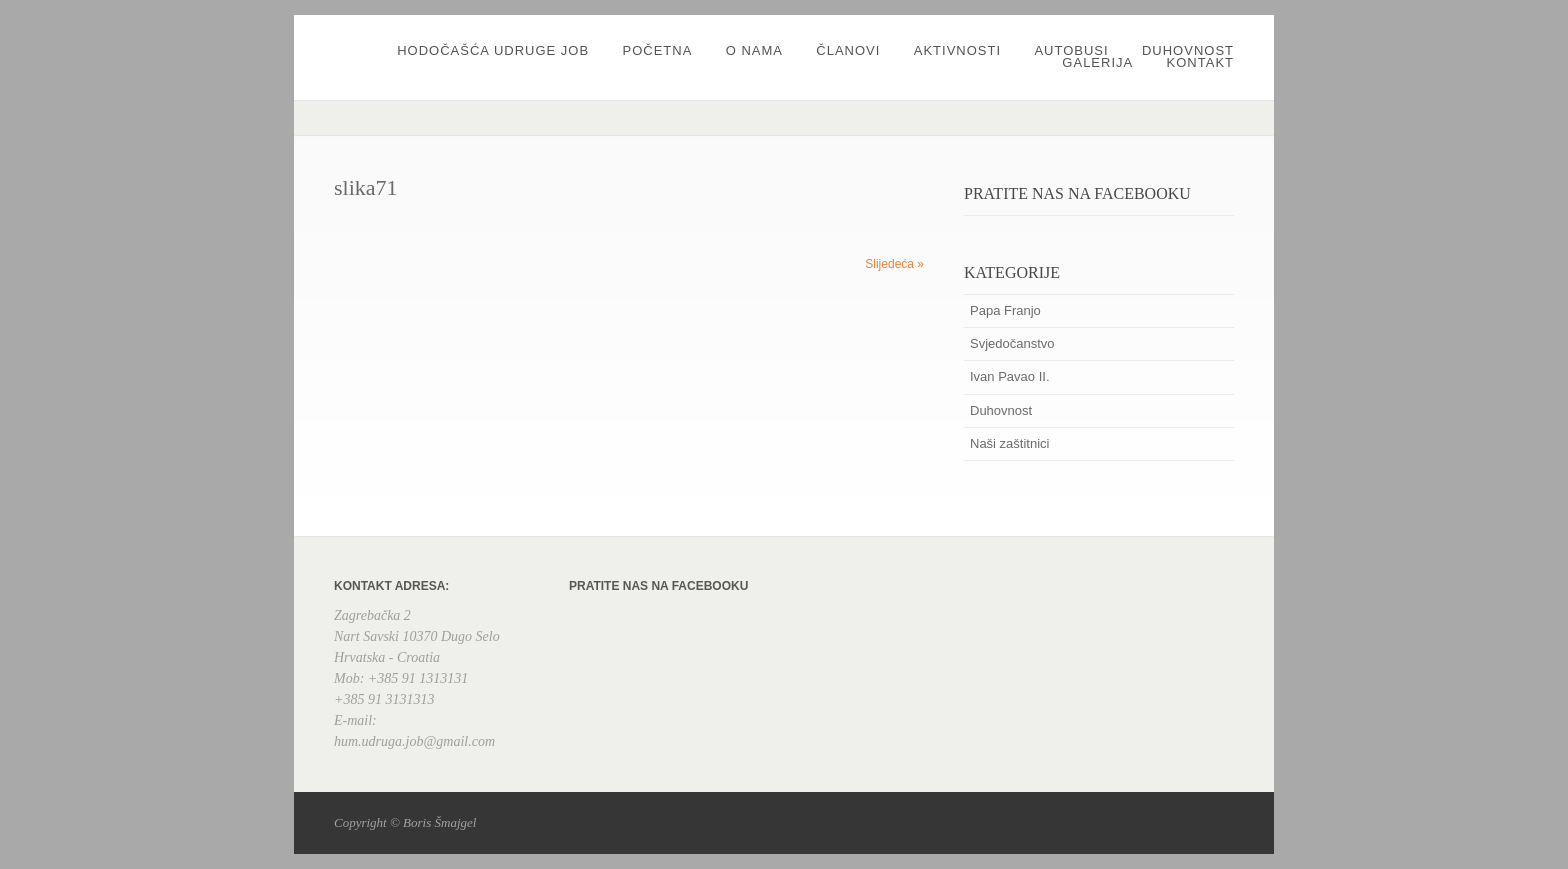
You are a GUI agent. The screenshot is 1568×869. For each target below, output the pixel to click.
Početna (657, 50)
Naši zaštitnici (1009, 443)
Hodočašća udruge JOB (493, 50)
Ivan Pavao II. (1010, 376)
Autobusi (1071, 50)
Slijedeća (894, 264)
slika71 (366, 187)
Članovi (848, 50)
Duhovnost (1188, 50)
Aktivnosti (957, 50)
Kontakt (1200, 62)
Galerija (1097, 62)
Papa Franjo (1005, 310)
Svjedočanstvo (1012, 343)
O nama (754, 50)
